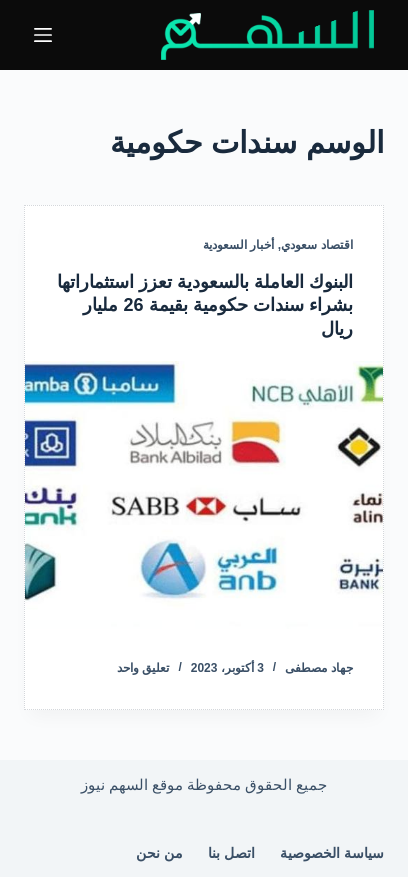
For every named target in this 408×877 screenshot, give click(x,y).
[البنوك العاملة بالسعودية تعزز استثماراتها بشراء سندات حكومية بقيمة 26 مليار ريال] (203, 495)
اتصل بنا (231, 853)
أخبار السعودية (238, 245)
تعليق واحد (143, 668)
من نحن (159, 853)
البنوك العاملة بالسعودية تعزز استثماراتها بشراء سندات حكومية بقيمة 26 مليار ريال (205, 305)
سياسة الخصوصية (332, 853)
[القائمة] (43, 35)
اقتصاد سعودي (316, 245)
